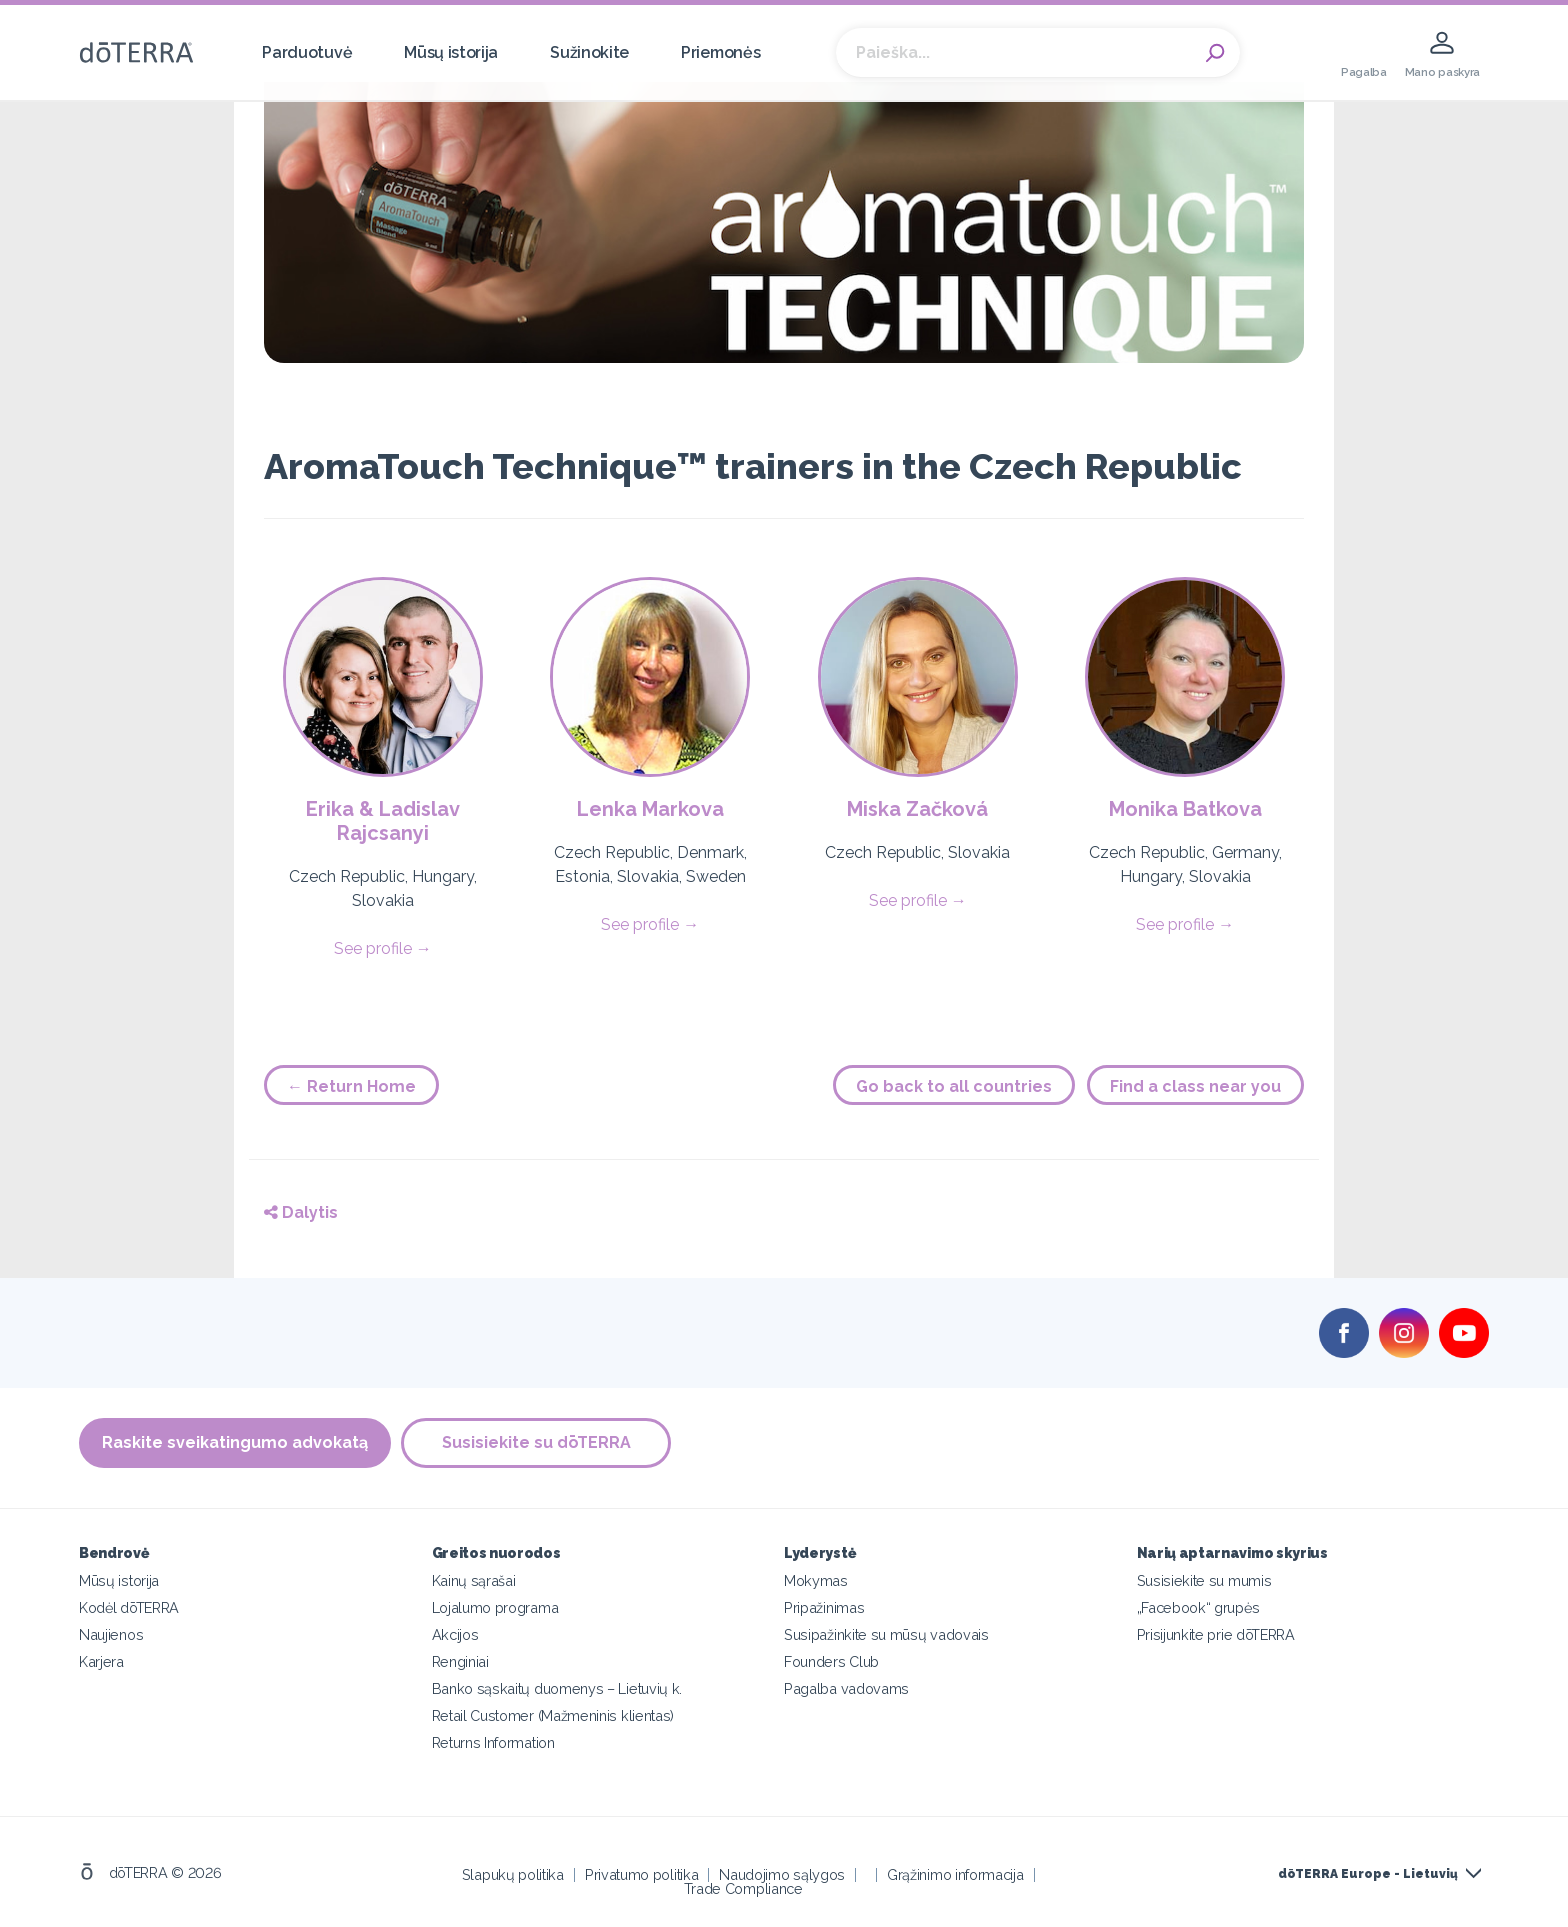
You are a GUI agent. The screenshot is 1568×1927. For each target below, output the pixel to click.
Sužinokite (589, 52)
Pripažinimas (824, 1607)
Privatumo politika (641, 1874)
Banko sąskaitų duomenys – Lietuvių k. (557, 1688)
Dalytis (301, 1212)
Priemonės (720, 52)
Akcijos (455, 1634)
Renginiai (460, 1661)
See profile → (383, 948)
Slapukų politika (513, 1874)
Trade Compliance (743, 1888)
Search (1215, 53)
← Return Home (351, 1086)
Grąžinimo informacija (955, 1874)
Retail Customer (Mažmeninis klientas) (553, 1715)
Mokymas (816, 1580)
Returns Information (493, 1742)
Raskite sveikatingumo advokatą (235, 1442)
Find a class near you (1195, 1086)
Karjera (101, 1661)
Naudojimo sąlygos (782, 1874)
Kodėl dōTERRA (129, 1607)
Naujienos (111, 1634)
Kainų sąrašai (474, 1580)
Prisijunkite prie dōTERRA (1216, 1634)
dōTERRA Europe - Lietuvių (1368, 1874)
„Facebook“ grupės (1198, 1607)
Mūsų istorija (451, 52)
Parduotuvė (307, 52)
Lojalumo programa (495, 1607)
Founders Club (831, 1661)
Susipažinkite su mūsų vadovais (886, 1634)
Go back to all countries (954, 1086)
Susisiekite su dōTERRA (536, 1442)
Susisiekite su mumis (1204, 1580)
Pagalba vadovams (846, 1688)
